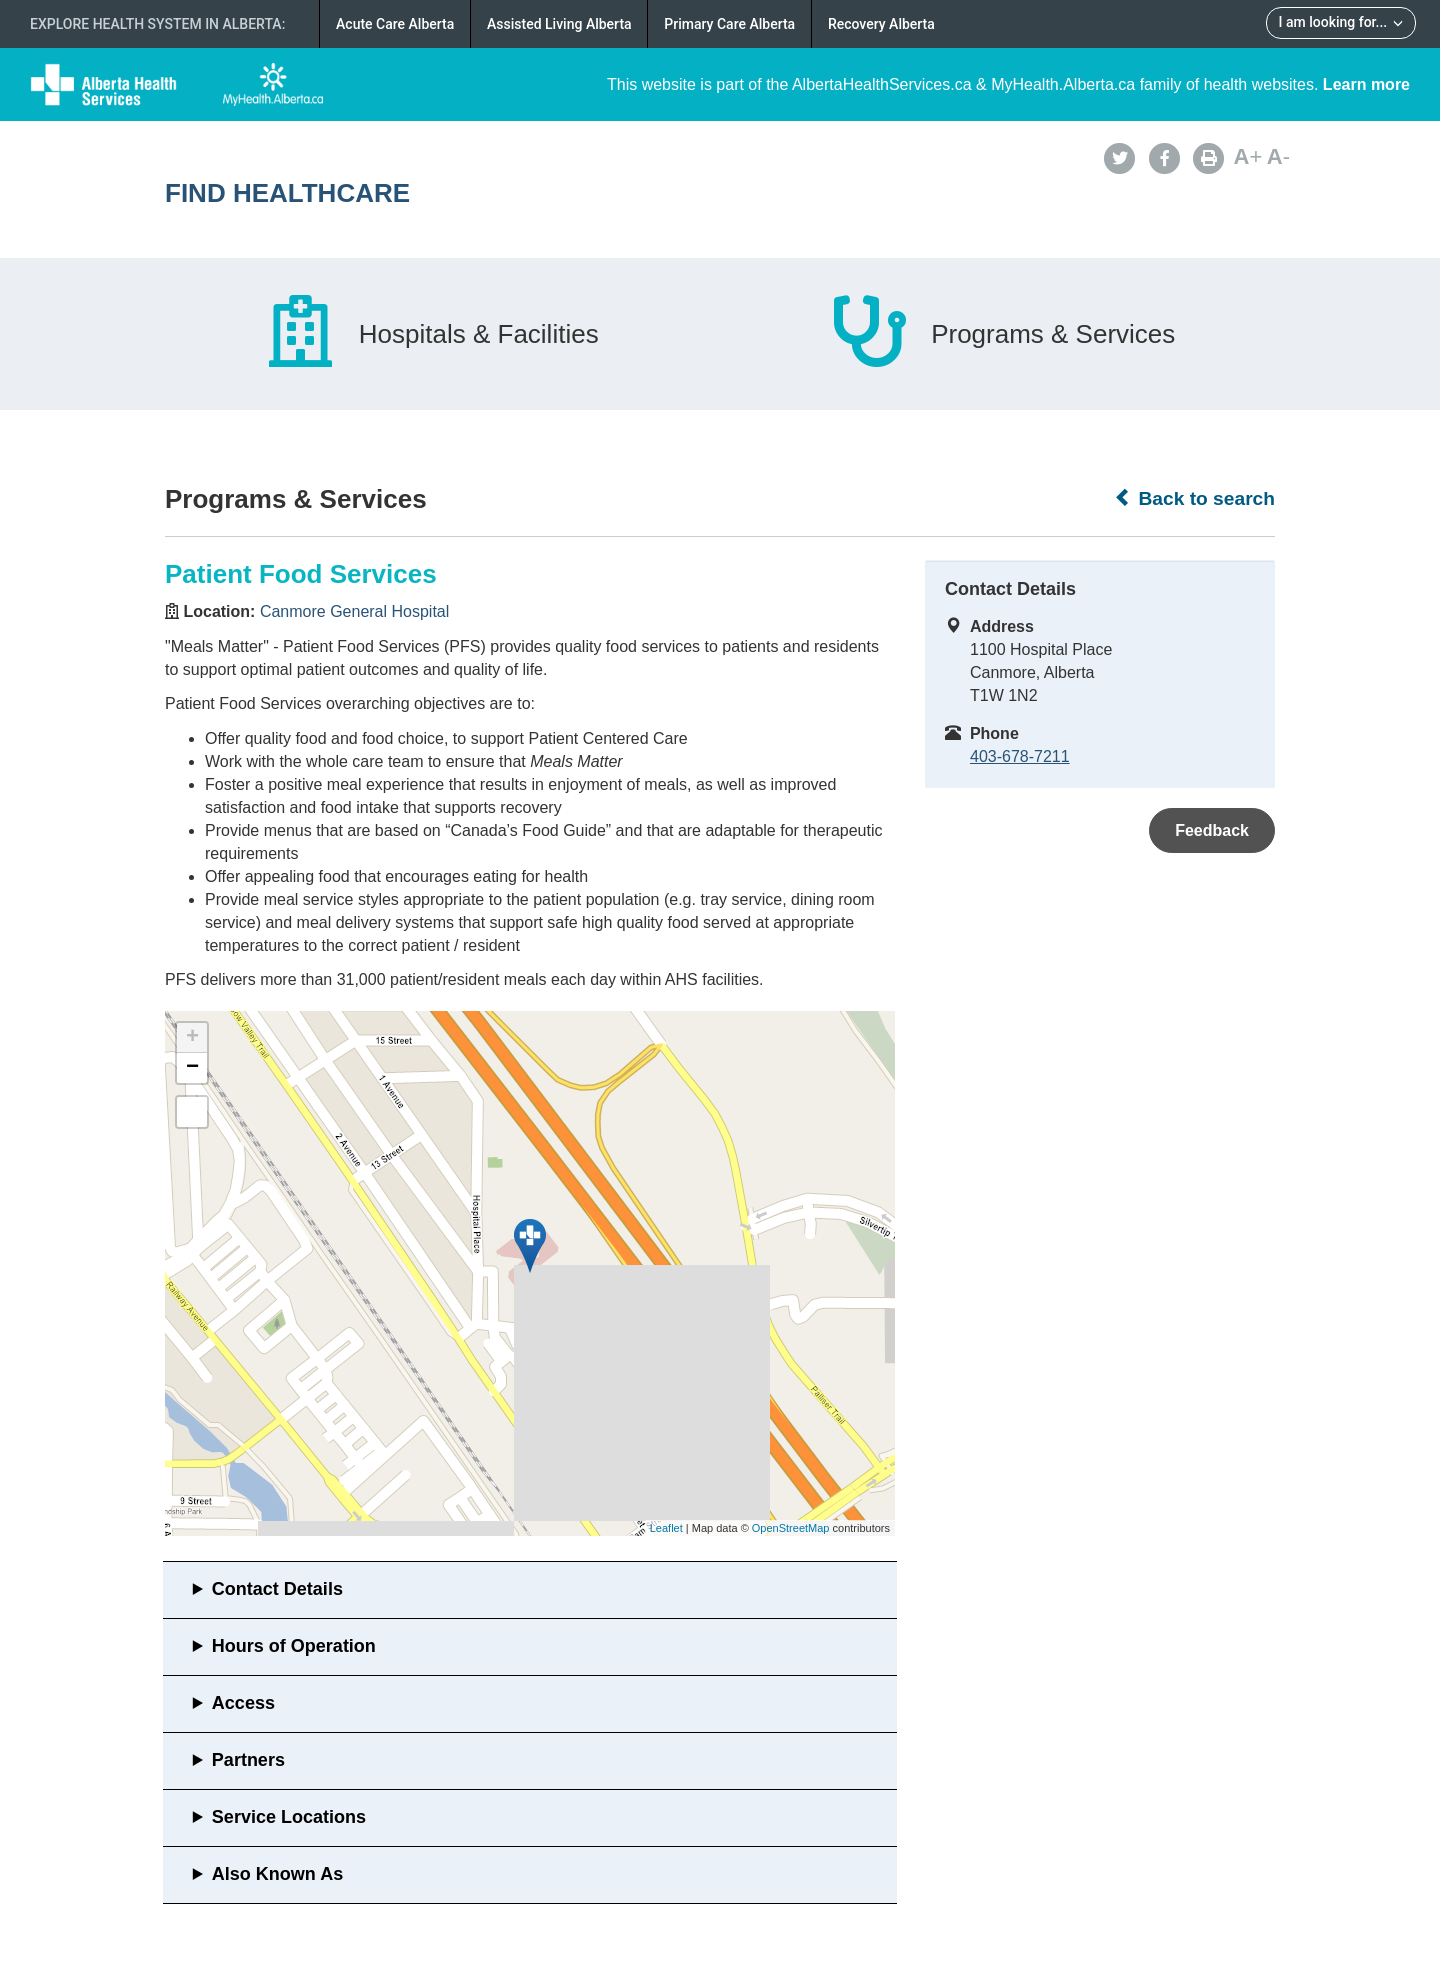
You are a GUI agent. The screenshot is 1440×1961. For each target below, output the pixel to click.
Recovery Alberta (881, 24)
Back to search (1194, 498)
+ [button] (192, 1038)
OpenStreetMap (791, 1528)
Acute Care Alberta (395, 24)
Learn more (1366, 84)
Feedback (1212, 830)
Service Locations (289, 1817)
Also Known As (277, 1874)
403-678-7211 (1020, 756)
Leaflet (666, 1528)
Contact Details (277, 1589)
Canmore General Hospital (354, 611)
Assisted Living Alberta (559, 24)
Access (243, 1703)
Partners (248, 1760)
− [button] (192, 1068)
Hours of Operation (294, 1646)
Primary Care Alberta (729, 24)
